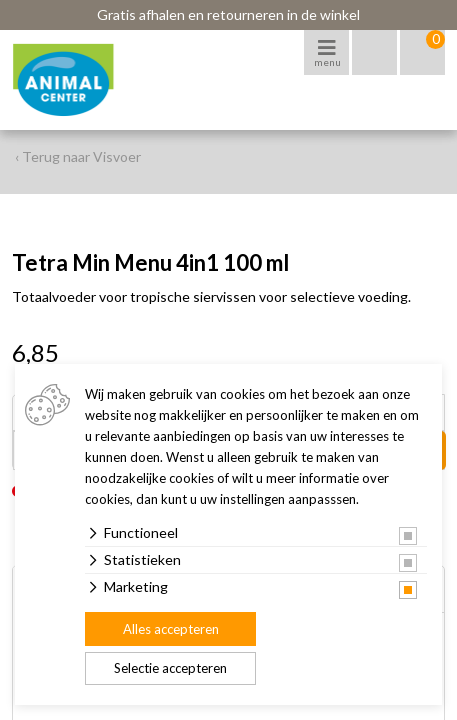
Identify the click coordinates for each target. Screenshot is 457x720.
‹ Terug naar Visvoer (78, 156)
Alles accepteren (171, 629)
